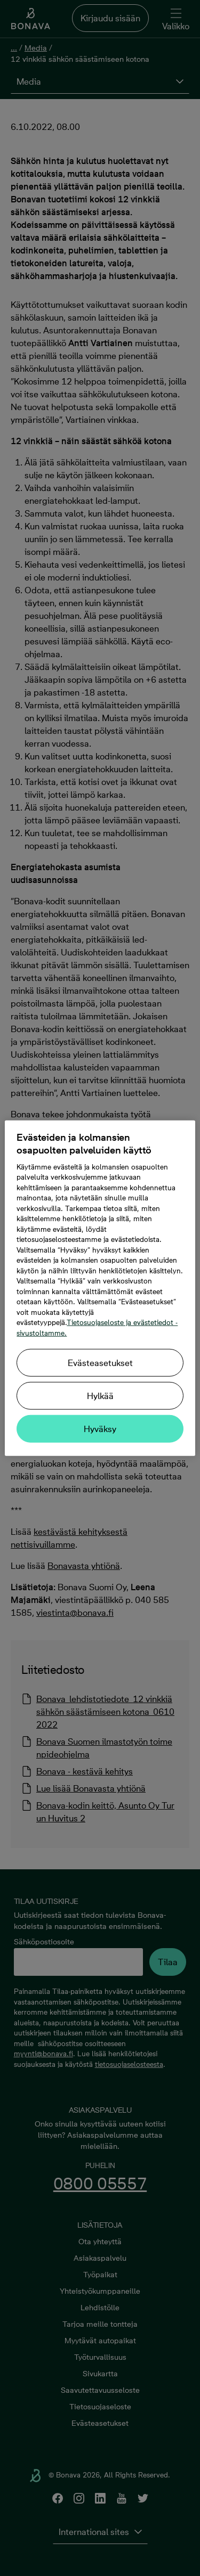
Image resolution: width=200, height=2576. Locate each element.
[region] (100, 1288)
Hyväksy (100, 1429)
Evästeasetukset (100, 1362)
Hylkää (100, 1396)
